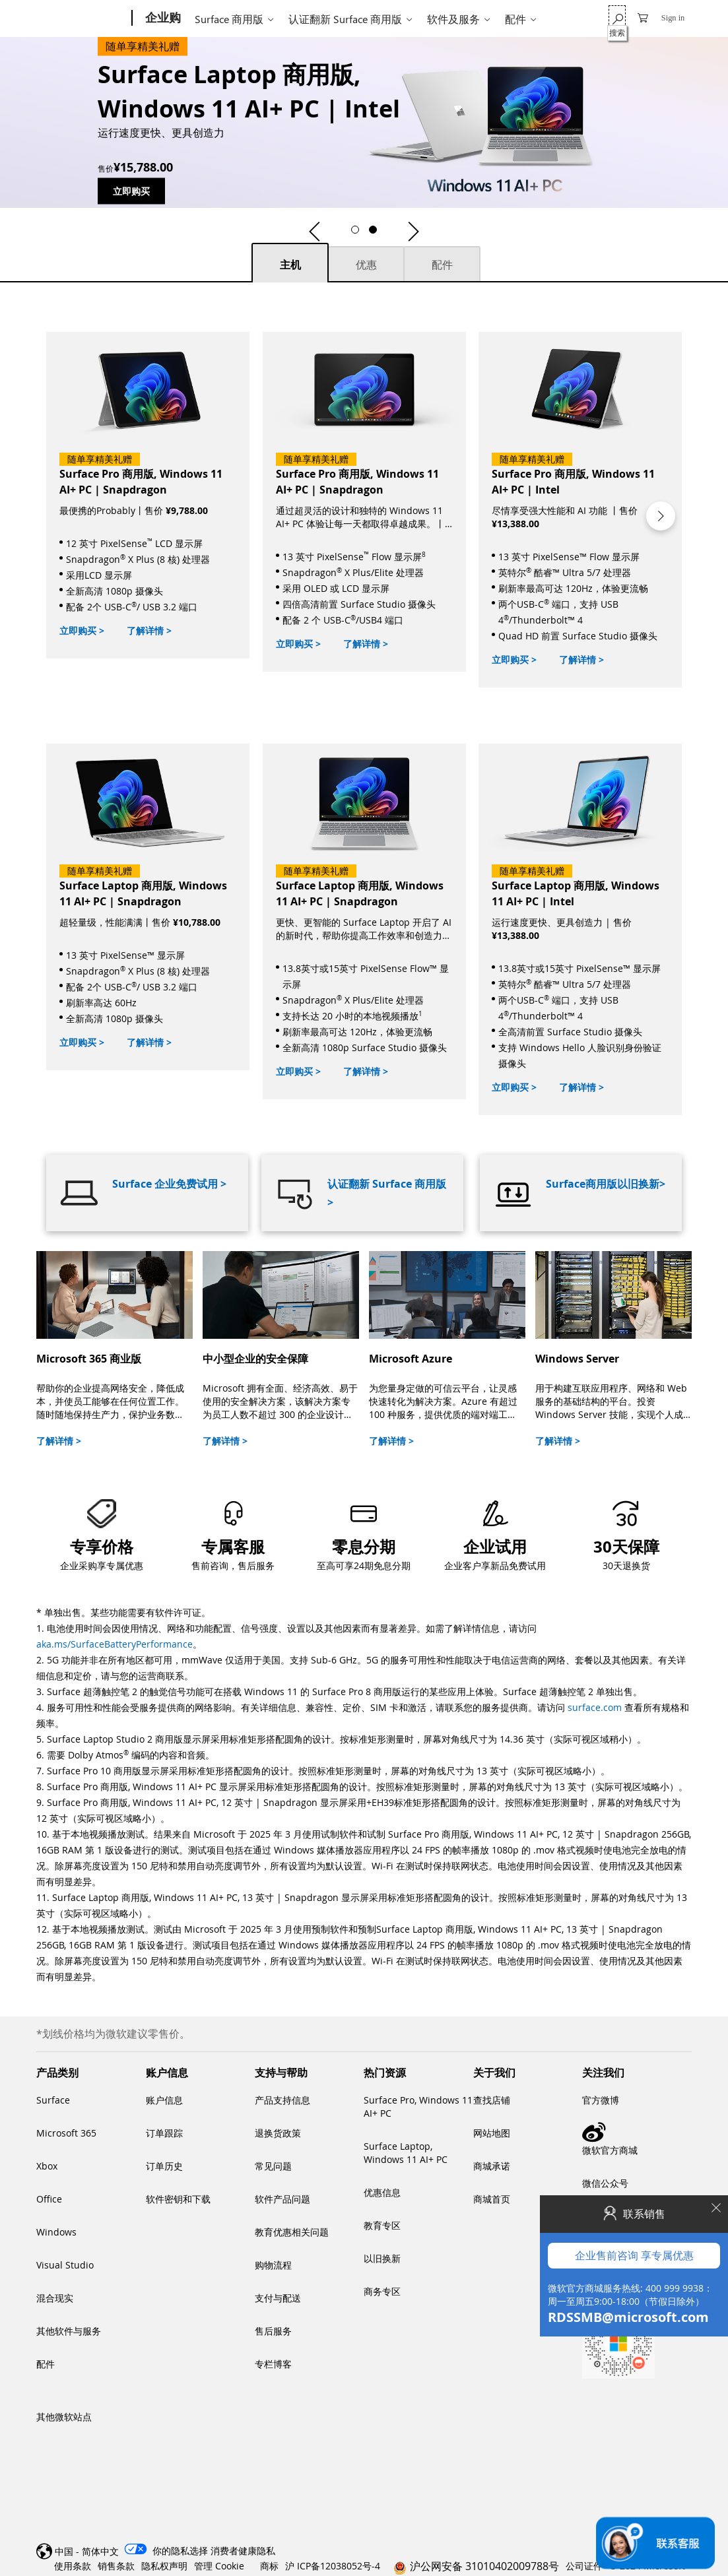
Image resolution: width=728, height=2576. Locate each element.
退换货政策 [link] (278, 2133)
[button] (315, 232)
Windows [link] (56, 2232)
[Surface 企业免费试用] (147, 1193)
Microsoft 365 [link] (66, 2133)
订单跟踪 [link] (164, 2133)
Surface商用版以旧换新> (605, 1183)
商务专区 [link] (382, 2291)
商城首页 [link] (491, 2199)
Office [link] (49, 2199)
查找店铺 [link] (491, 2100)
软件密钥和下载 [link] (178, 2199)
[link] (364, 1533)
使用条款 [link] (72, 2566)
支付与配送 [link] (278, 2298)
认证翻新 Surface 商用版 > (386, 1192)
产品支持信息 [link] (282, 2100)
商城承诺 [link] (491, 2166)
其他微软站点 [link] (64, 2416)
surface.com (595, 1707)
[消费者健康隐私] (243, 2550)
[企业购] (162, 18)
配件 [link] (45, 2364)
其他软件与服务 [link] (68, 2331)
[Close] (715, 920)
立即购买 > (81, 630)
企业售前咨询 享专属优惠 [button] (634, 967)
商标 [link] (269, 2566)
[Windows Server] (613, 1349)
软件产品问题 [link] (282, 2199)
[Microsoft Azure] (447, 1349)
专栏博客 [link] (273, 2364)
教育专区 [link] (382, 2225)
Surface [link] (53, 2100)
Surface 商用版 (229, 19)
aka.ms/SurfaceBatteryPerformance (114, 1644)
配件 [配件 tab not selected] (442, 264)
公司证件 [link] (584, 2566)
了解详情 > (149, 630)
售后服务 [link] (273, 2331)
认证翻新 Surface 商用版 (345, 19)
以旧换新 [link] (382, 2258)
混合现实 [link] (54, 2298)
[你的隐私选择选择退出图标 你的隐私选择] (165, 2550)
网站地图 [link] (491, 2133)
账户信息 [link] (164, 2100)
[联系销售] (655, 2543)
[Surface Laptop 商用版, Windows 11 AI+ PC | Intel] (254, 122)
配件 (515, 19)
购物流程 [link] (273, 2265)
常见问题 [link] (273, 2166)
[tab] (290, 262)
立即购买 (131, 191)
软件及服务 (453, 19)
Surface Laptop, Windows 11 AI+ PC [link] (405, 2153)
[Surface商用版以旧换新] (581, 1193)
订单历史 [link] (164, 2166)
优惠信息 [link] (382, 2192)
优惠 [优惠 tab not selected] (366, 264)
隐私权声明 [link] (164, 2566)
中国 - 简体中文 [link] (87, 2551)
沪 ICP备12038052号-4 (332, 2566)
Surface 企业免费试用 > (169, 1183)
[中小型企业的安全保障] (281, 1349)
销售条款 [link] (116, 2566)
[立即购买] (147, 495)
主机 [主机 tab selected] (290, 264)
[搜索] (617, 17)
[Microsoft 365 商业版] (114, 1349)
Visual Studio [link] (65, 2265)
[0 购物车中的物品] (643, 16)
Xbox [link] (46, 2166)
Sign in (672, 17)
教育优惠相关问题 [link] (292, 2232)
